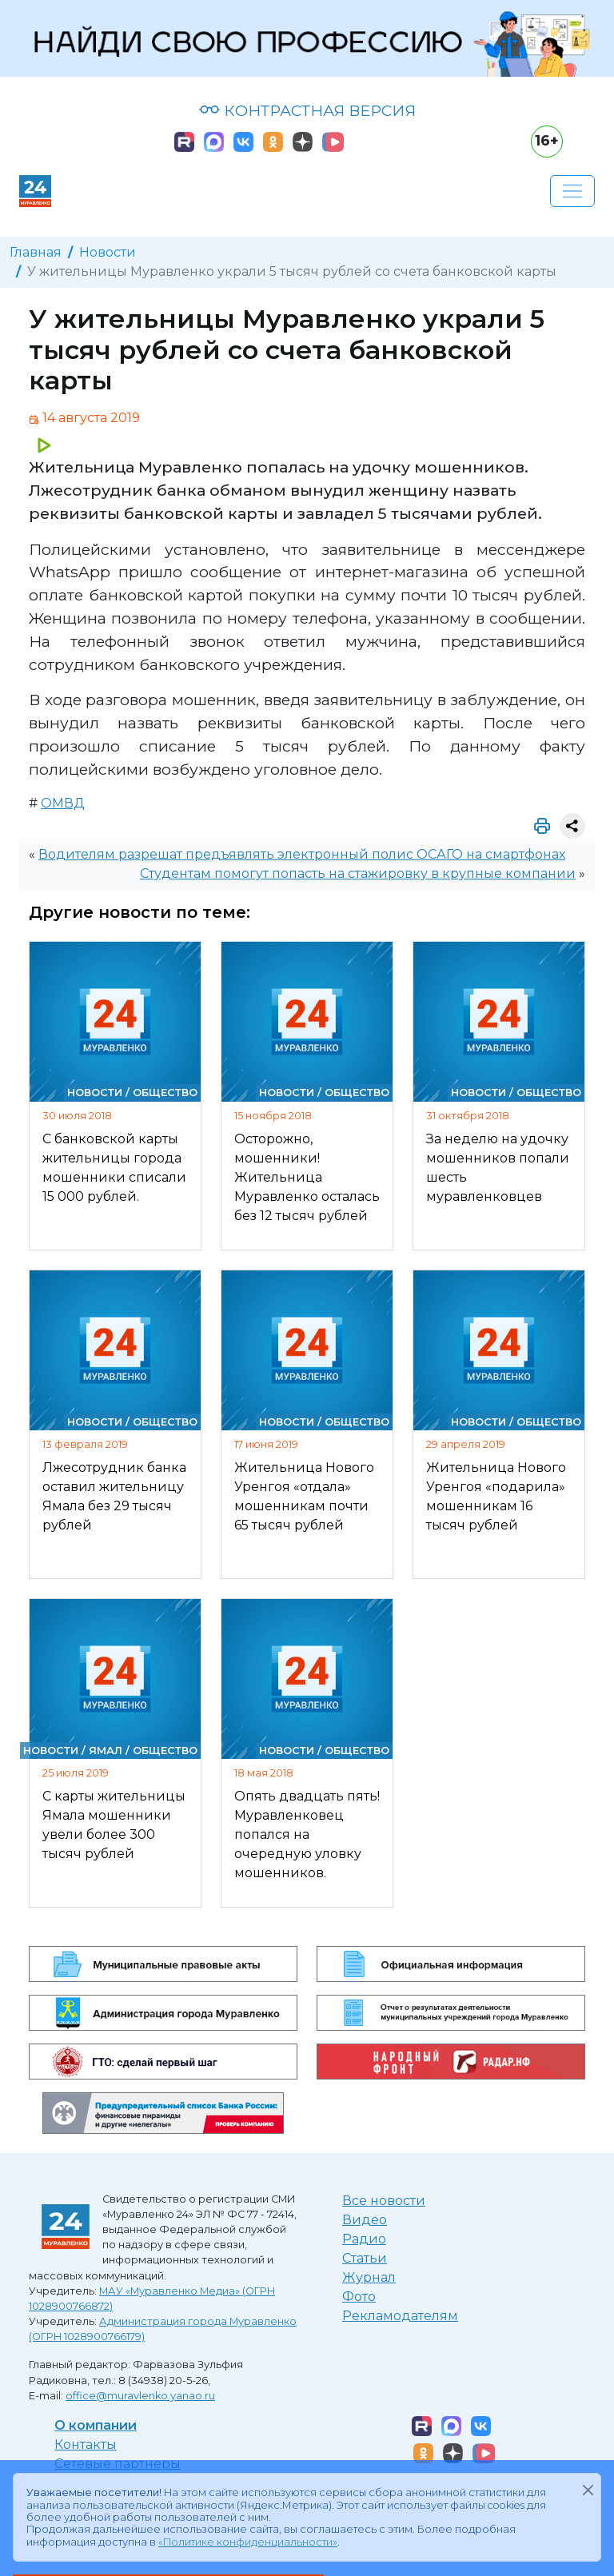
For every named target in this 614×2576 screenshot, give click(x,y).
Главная (36, 252)
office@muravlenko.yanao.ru (140, 2396)
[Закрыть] (587, 2490)
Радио (364, 2239)
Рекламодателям (400, 2315)
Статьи (364, 2258)
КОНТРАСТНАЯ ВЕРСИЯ (307, 110)
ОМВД (63, 803)
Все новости (383, 2200)
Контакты (85, 2444)
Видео (364, 2219)
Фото (359, 2296)
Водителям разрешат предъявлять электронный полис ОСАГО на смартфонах (301, 854)
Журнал (369, 2277)
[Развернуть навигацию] (572, 191)
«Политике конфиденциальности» (247, 2542)
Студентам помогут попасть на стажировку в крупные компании (358, 873)
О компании (95, 2425)
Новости (107, 252)
